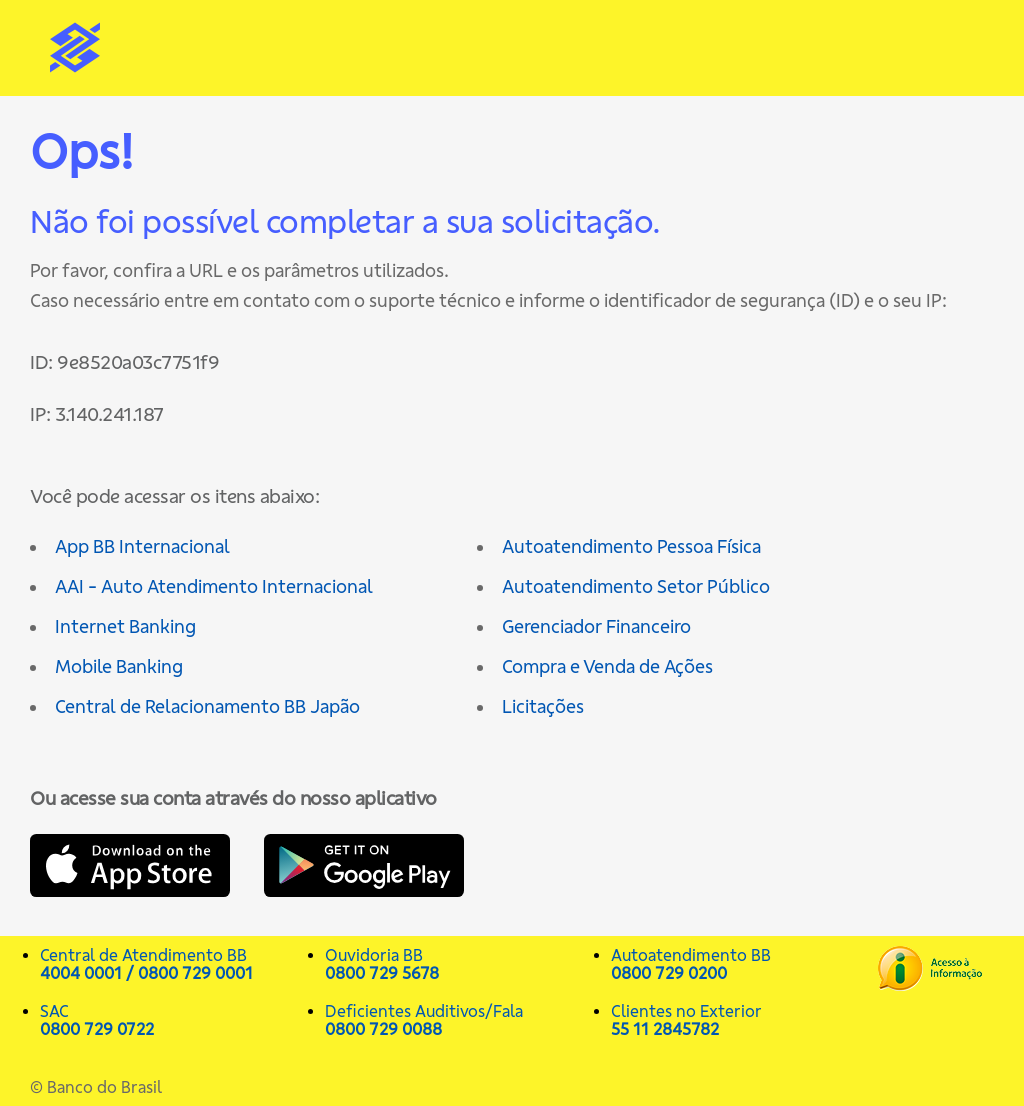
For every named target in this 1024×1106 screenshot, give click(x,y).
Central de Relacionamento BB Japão (207, 706)
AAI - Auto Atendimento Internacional (214, 586)
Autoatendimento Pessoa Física (631, 546)
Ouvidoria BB (457, 964)
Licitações (543, 706)
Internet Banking (125, 626)
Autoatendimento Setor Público (636, 586)
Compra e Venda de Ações (607, 666)
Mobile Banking (119, 666)
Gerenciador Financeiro (596, 626)
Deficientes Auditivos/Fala (457, 1020)
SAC (172, 1020)
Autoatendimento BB (743, 964)
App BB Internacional (142, 546)
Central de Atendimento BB (172, 964)
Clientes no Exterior (743, 1020)
